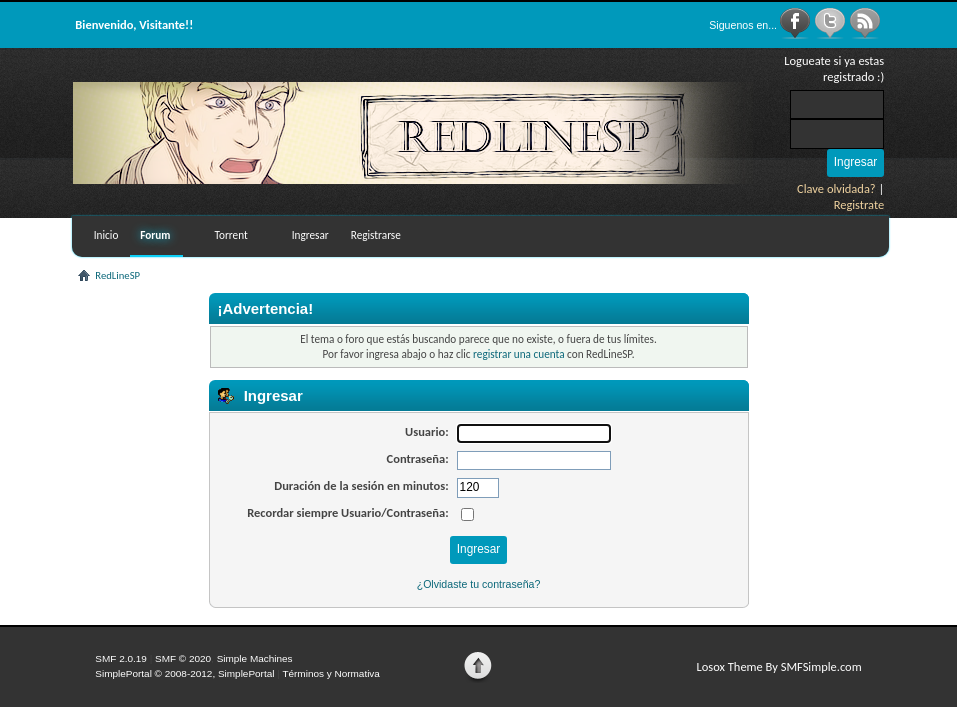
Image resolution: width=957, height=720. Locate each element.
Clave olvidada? (836, 188)
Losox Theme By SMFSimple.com (779, 666)
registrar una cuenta (518, 354)
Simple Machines (255, 658)
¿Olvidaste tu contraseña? (479, 584)
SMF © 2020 (183, 658)
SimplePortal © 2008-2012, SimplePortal (184, 673)
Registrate (859, 204)
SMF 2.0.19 (121, 658)
